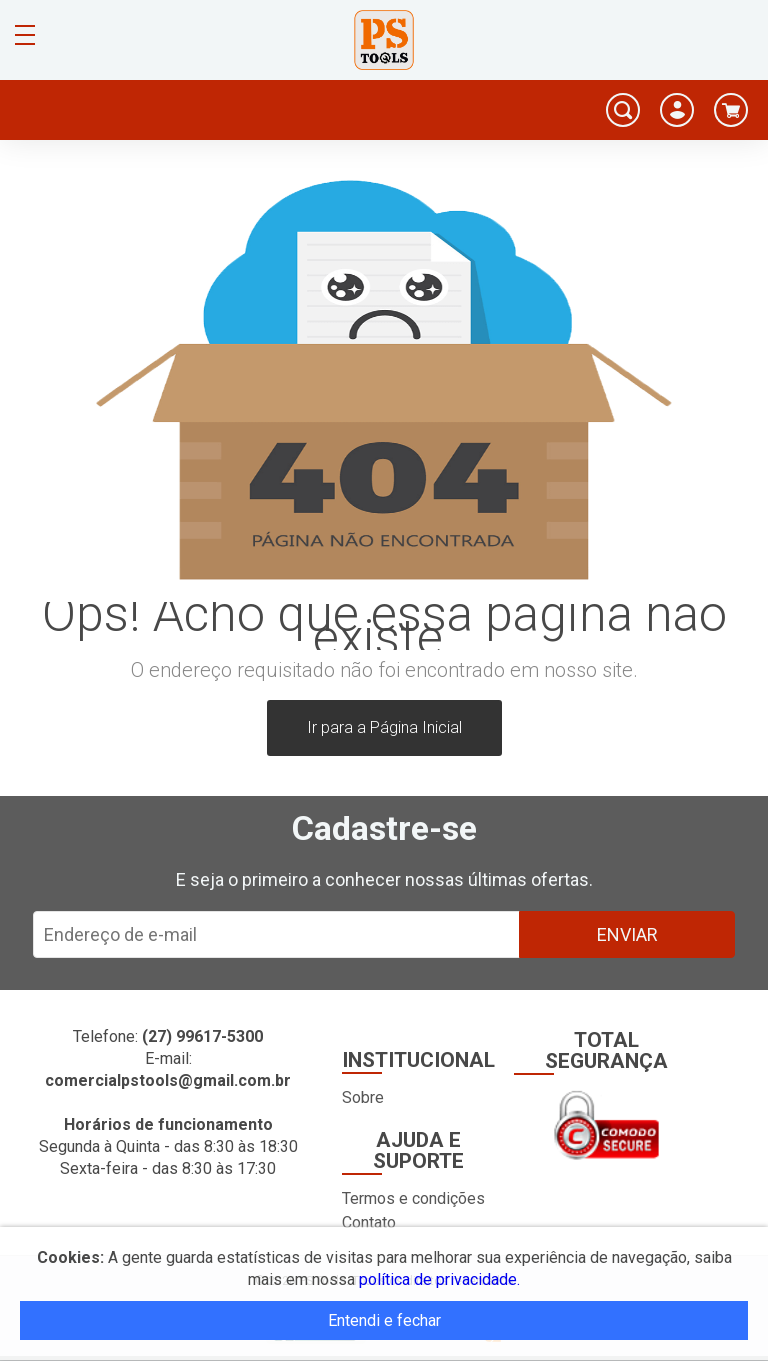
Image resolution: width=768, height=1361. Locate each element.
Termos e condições (413, 1198)
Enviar (627, 934)
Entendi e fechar (384, 1320)
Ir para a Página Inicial (384, 727)
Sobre (363, 1097)
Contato (369, 1222)
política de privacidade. (439, 1279)
